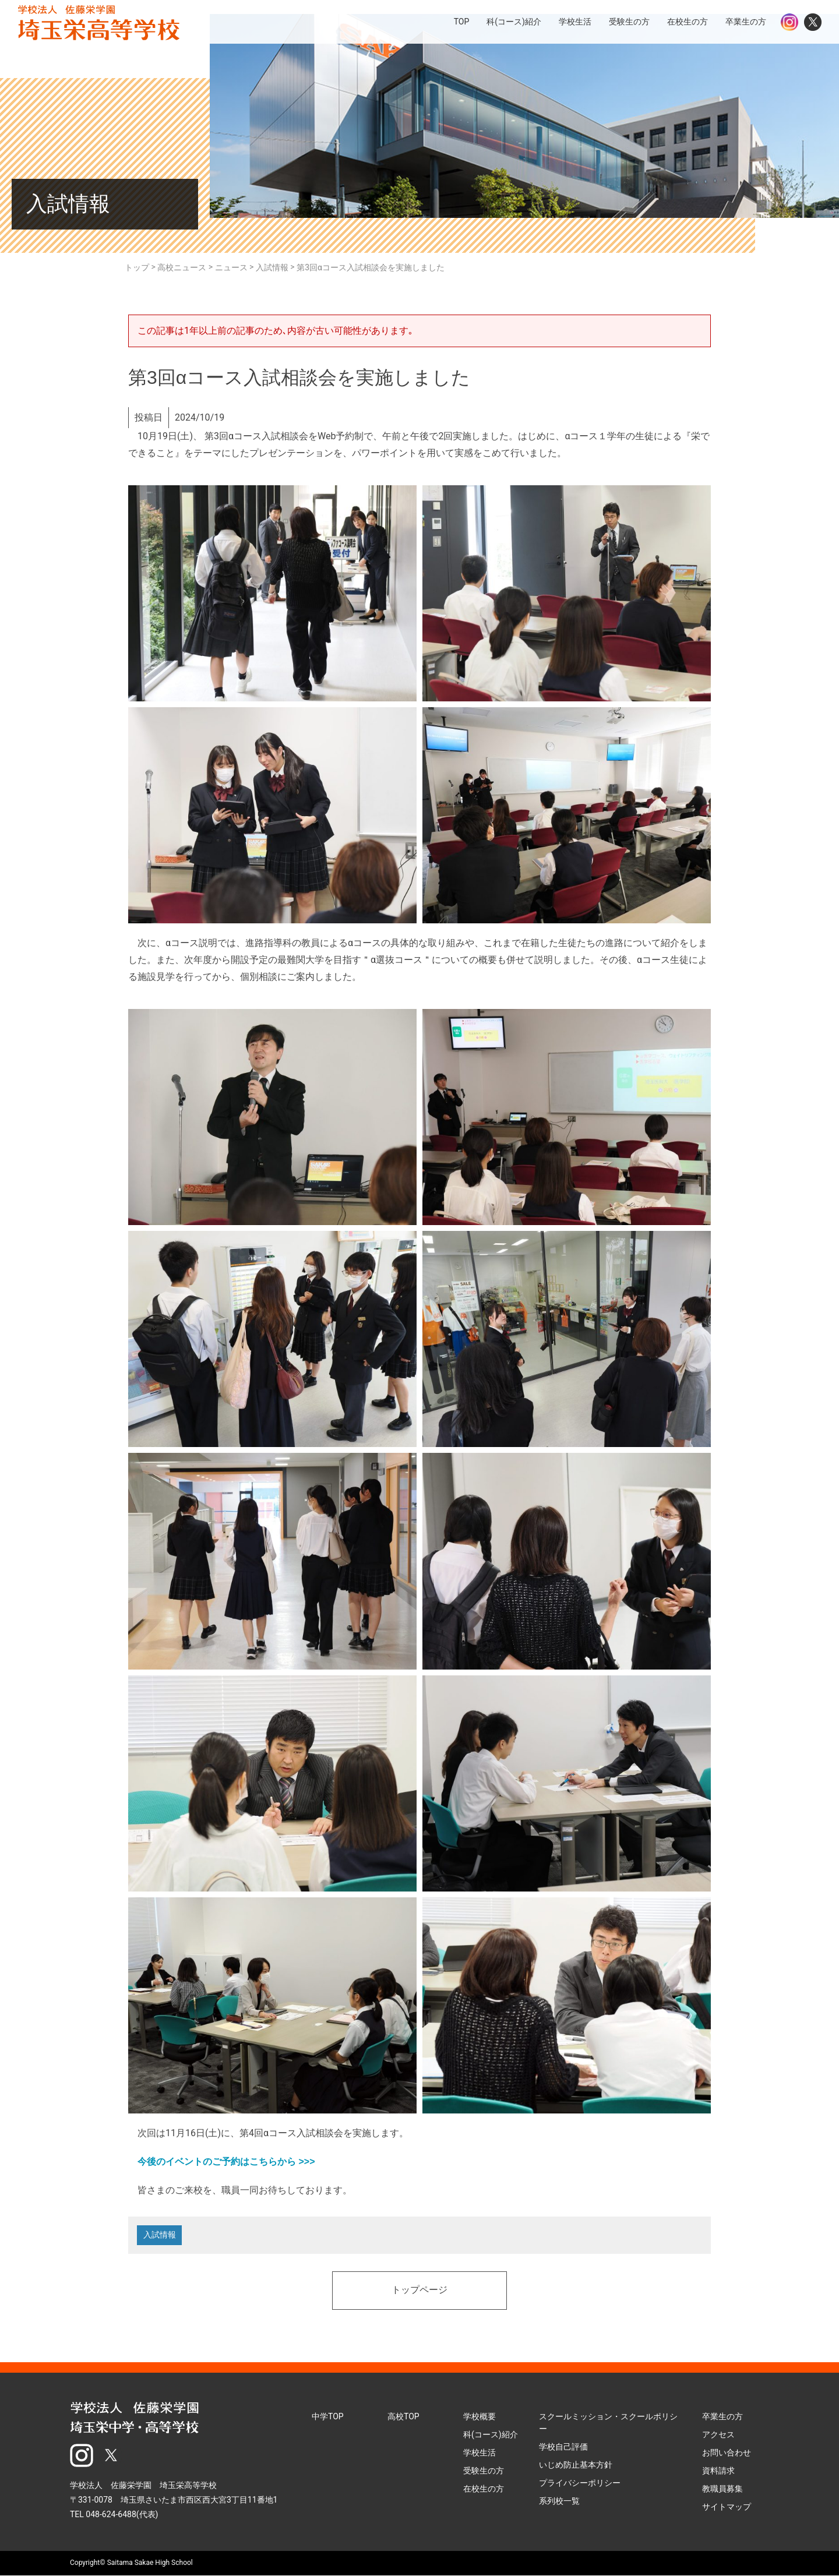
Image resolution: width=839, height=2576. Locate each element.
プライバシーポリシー (580, 2484)
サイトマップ (726, 2508)
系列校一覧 (559, 2502)
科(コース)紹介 (490, 2435)
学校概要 (479, 2417)
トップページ (419, 2291)
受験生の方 (483, 2471)
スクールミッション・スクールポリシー (608, 2423)
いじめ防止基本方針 (575, 2466)
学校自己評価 (563, 2448)
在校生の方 (483, 2489)
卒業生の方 (722, 2417)
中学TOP (328, 2417)
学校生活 (479, 2453)
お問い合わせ (726, 2453)
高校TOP (403, 2417)
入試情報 (159, 2235)
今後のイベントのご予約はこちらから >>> (226, 2161)
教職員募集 (722, 2489)
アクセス (718, 2435)
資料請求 (718, 2471)
